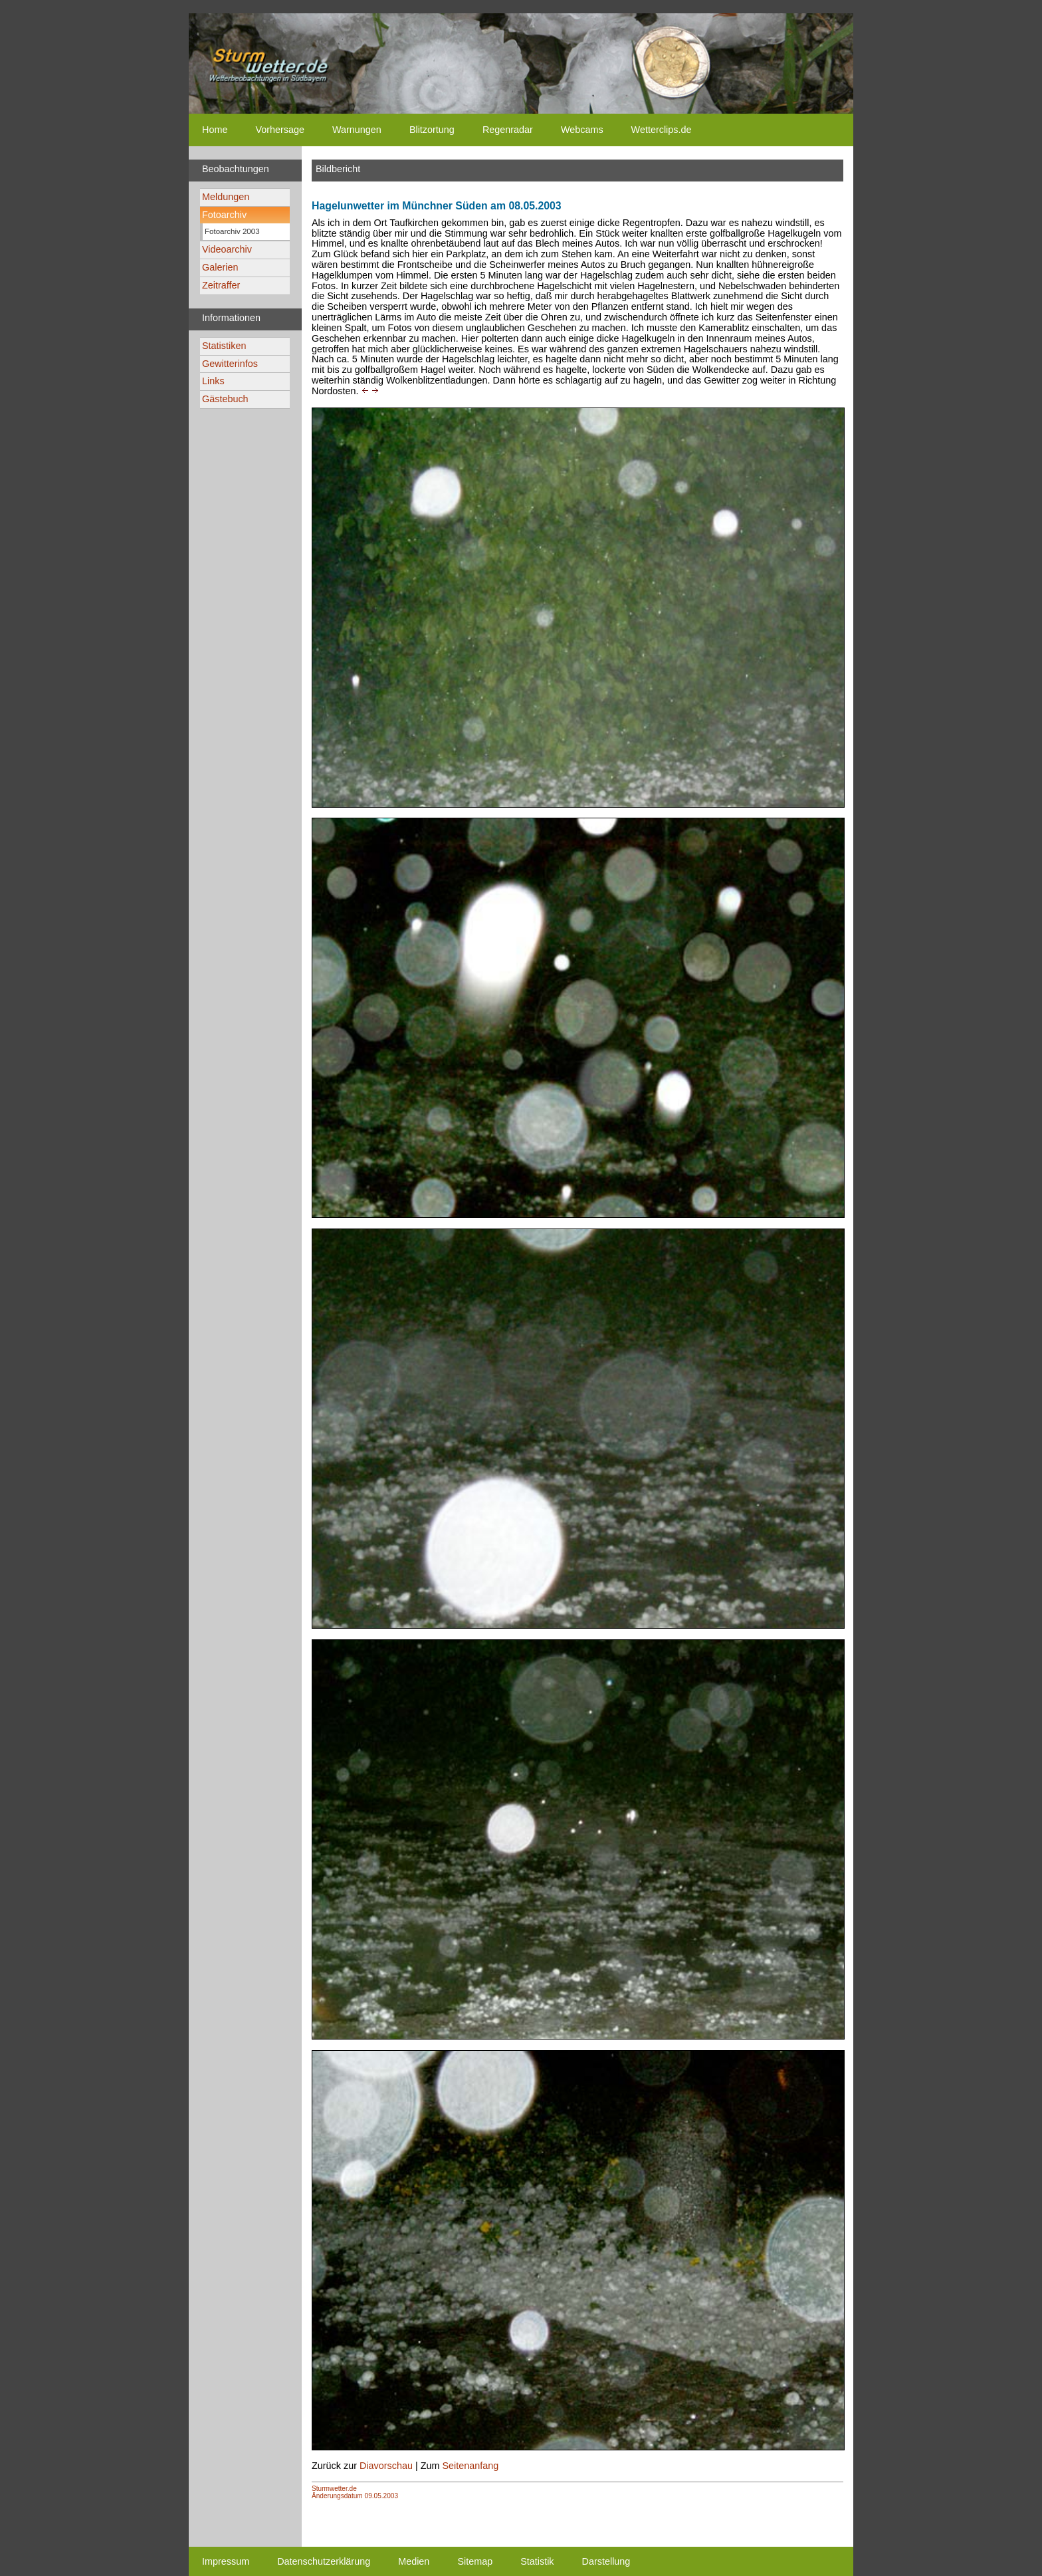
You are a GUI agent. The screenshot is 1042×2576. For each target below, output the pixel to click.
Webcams (582, 129)
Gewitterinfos (230, 363)
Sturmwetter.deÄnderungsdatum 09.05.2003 (355, 2492)
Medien (413, 2561)
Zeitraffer (221, 285)
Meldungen (225, 196)
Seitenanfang (470, 2465)
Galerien (220, 267)
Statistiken (224, 345)
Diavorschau (386, 2465)
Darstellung (606, 2561)
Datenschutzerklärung (323, 2561)
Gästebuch (225, 399)
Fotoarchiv (224, 214)
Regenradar (507, 129)
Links (213, 381)
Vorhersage (279, 129)
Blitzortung (432, 129)
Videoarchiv (227, 249)
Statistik (537, 2561)
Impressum (225, 2561)
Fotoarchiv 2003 (232, 231)
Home (214, 129)
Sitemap (474, 2561)
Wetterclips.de (661, 129)
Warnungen (356, 129)
